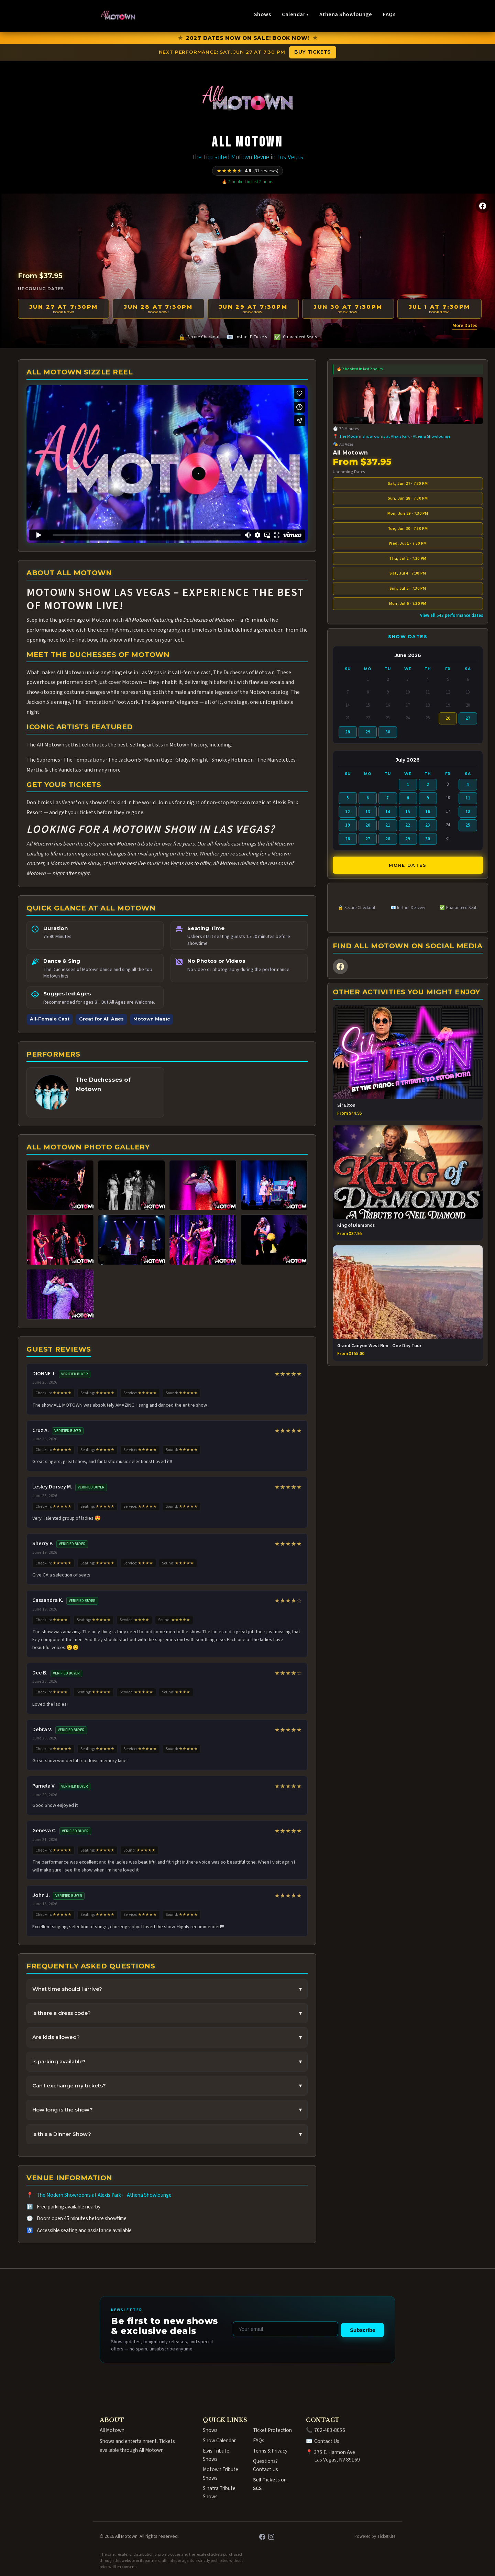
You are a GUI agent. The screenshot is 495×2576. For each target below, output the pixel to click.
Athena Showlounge (345, 14)
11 (467, 798)
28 (347, 732)
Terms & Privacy (270, 2451)
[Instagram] (271, 2536)
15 (407, 812)
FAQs (389, 14)
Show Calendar (219, 2440)
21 (387, 825)
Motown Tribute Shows (220, 2473)
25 (467, 825)
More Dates (464, 325)
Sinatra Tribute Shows (219, 2492)
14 (387, 812)
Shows (262, 14)
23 (427, 825)
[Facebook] (483, 206)
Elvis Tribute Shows (216, 2455)
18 (467, 812)
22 (407, 825)
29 (367, 732)
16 (427, 812)
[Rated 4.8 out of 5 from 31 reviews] (247, 171)
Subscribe (362, 2330)
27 (467, 718)
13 (367, 812)
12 (347, 812)
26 (347, 839)
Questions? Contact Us (265, 2465)
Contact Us (326, 2441)
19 (347, 825)
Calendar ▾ (295, 14)
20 (367, 825)
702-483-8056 (329, 2430)
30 (387, 732)
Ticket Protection (272, 2430)
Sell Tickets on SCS (270, 2484)
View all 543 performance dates (451, 615)
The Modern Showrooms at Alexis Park (79, 2195)
